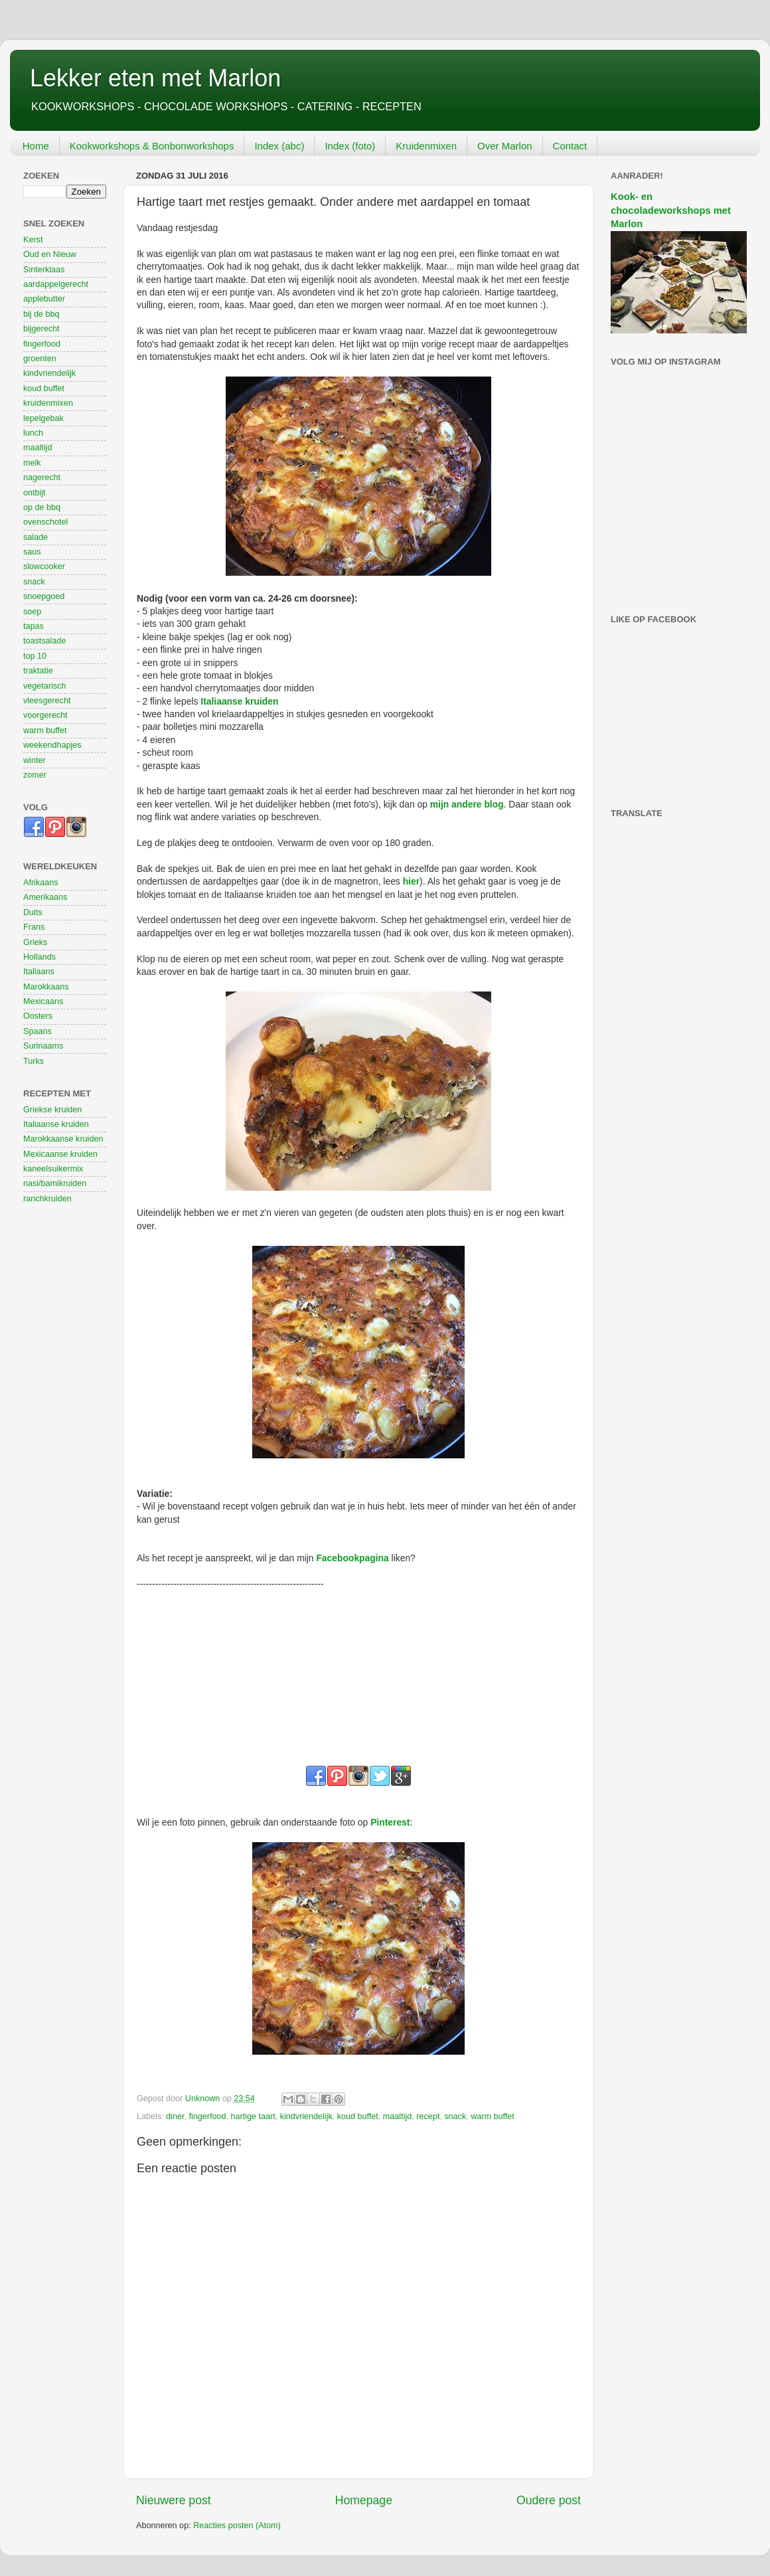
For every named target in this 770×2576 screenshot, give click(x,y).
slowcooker (44, 566)
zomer (34, 775)
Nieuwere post (173, 2500)
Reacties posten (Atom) (237, 2525)
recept (427, 2116)
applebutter (44, 298)
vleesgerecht (46, 700)
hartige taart (252, 2116)
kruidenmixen (48, 403)
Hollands (39, 957)
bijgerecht (41, 328)
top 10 (34, 656)
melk (32, 463)
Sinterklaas (43, 269)
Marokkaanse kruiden (63, 1139)
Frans (33, 927)
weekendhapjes (52, 745)
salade (35, 537)
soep (32, 611)
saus (32, 552)
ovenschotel (45, 522)
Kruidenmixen (426, 145)
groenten (39, 358)
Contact (570, 145)
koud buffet (357, 2116)
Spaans (37, 1031)
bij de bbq (41, 314)
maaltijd (397, 2116)
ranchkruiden (47, 1198)
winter (34, 760)
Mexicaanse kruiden (60, 1154)
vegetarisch (44, 686)
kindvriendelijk (306, 2116)
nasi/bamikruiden (54, 1183)
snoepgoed (43, 596)
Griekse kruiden (52, 1109)
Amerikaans (45, 897)
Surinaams (43, 1046)
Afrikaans (40, 882)
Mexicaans (43, 1001)
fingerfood (207, 2116)
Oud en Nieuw (49, 254)
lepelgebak (43, 418)
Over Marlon (504, 145)
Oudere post (548, 2500)
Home (36, 145)
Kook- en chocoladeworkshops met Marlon (671, 210)
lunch (33, 433)
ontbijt (34, 492)
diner (175, 2116)
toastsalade (44, 640)
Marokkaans (46, 986)
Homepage (363, 2500)
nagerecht (41, 477)
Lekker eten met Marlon (155, 78)
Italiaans (38, 971)
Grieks (35, 942)
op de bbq (41, 507)
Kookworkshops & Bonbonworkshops (152, 145)
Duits (32, 912)
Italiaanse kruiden (56, 1124)
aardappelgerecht (55, 284)
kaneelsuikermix (53, 1168)
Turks (33, 1061)
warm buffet (492, 2116)
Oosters (37, 1016)
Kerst (32, 239)
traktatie (38, 670)
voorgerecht (45, 715)
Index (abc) (279, 145)
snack (455, 2116)
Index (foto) (350, 145)
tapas (33, 626)
